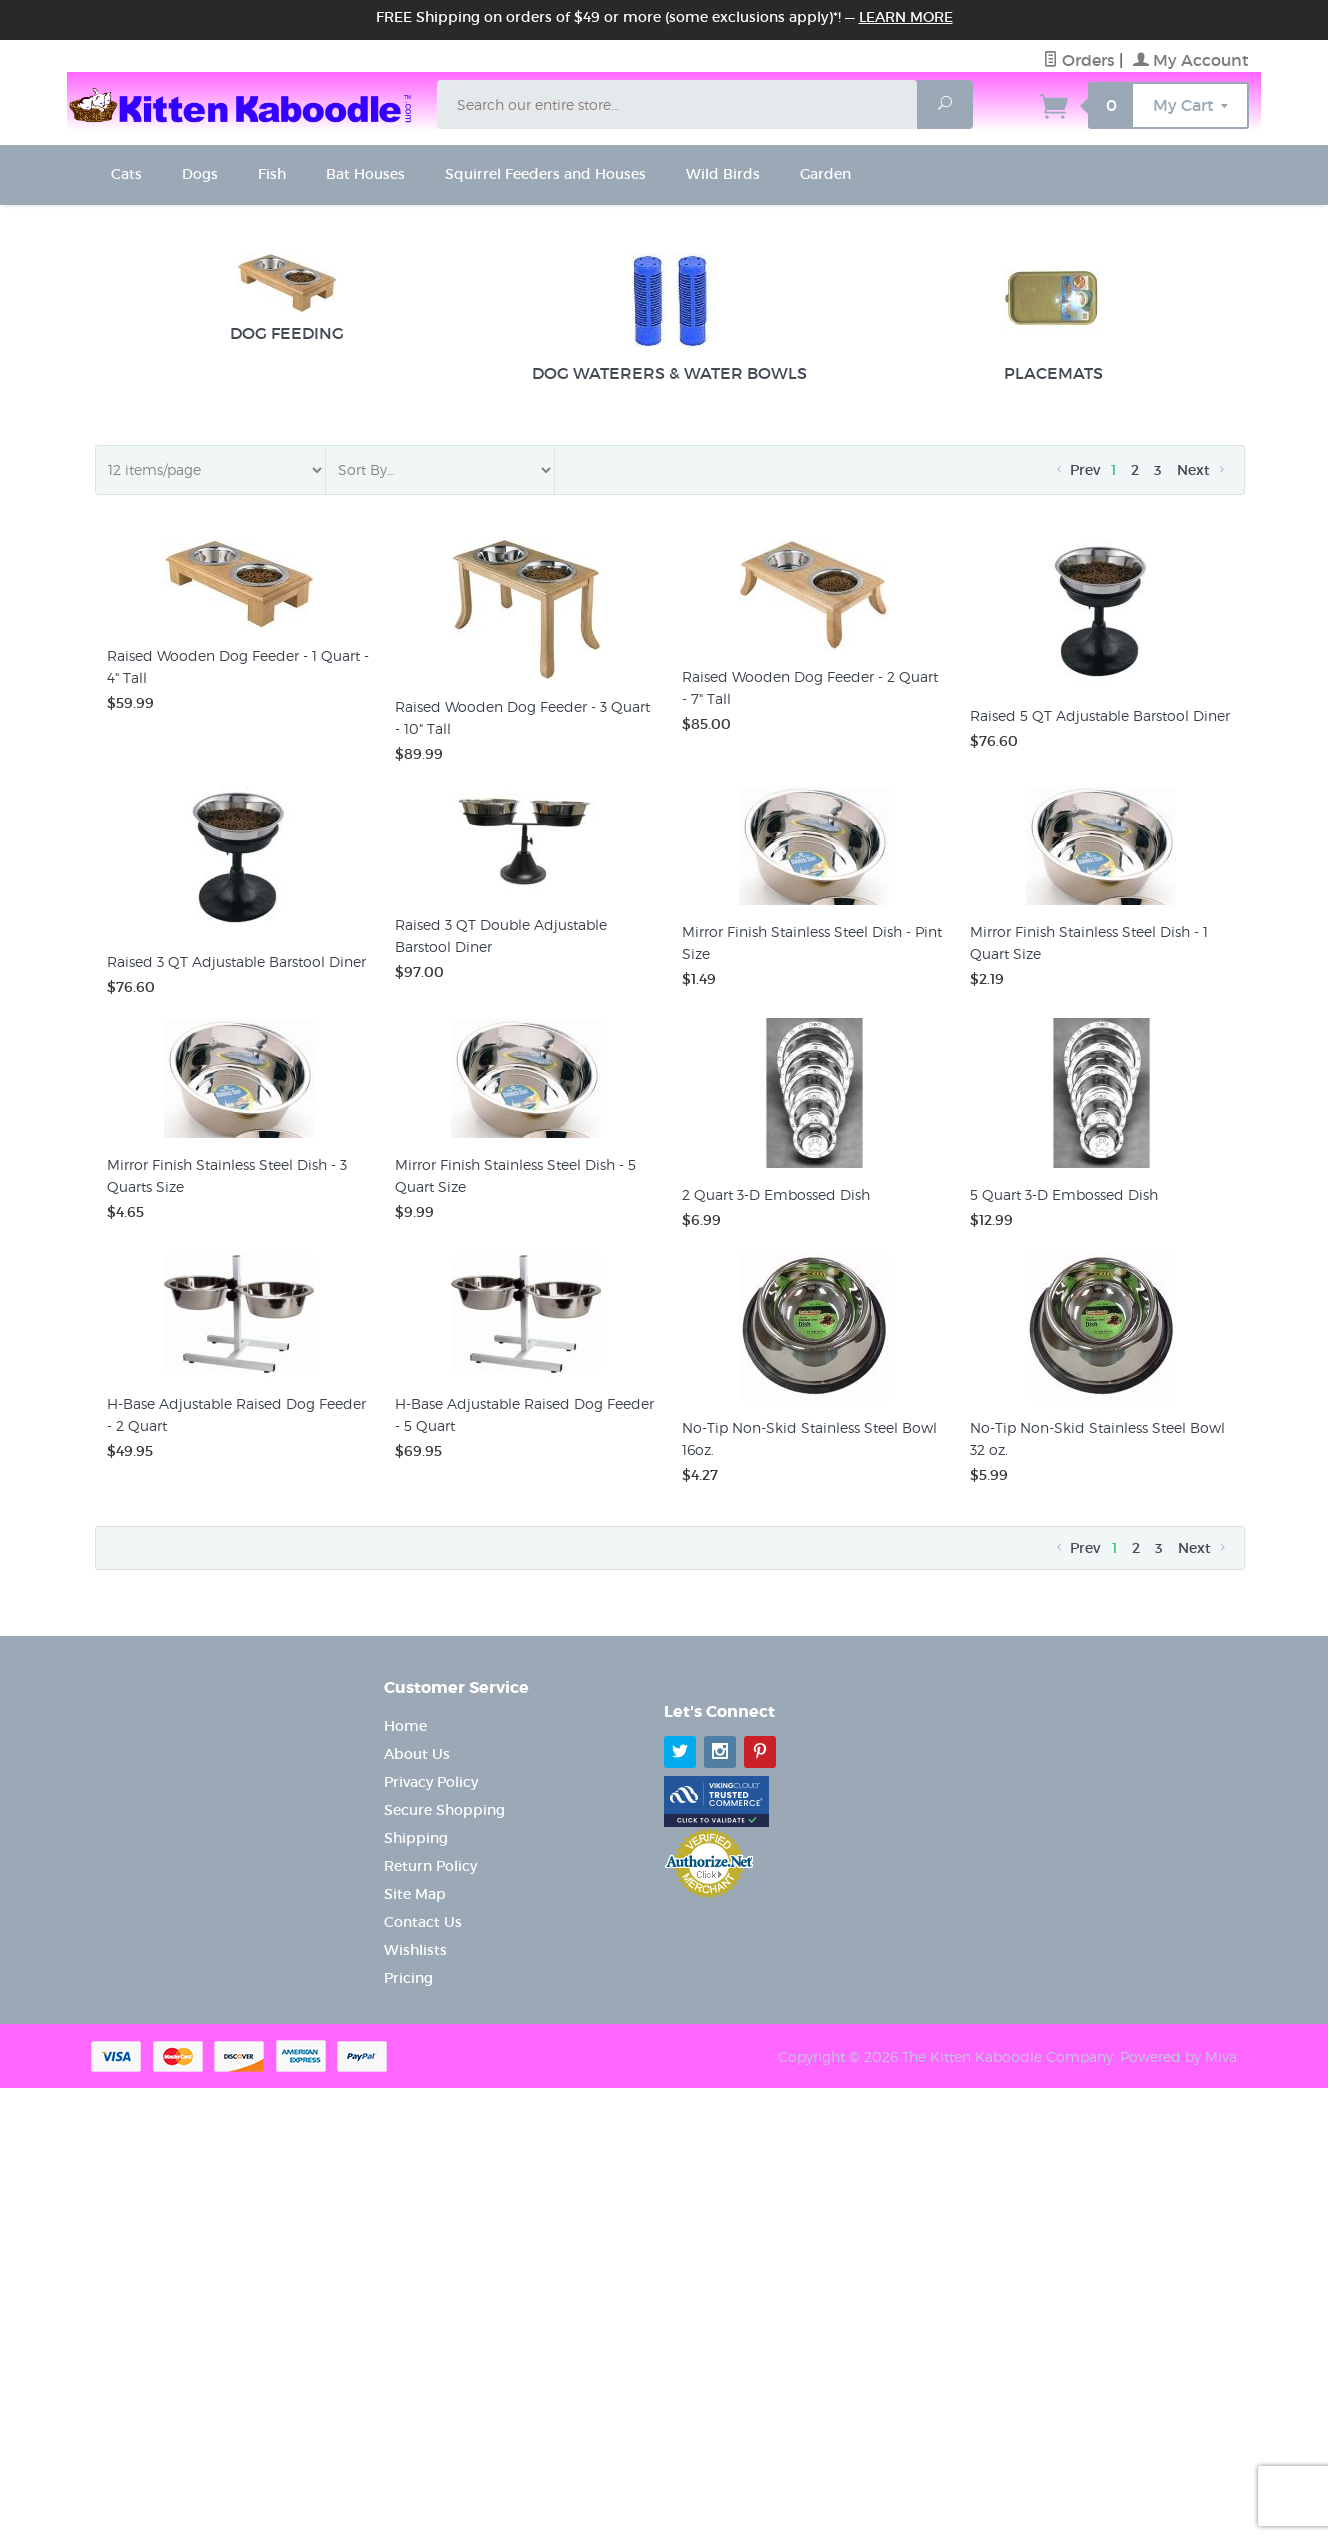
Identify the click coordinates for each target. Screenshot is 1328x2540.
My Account (1191, 60)
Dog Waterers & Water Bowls (669, 318)
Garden (825, 174)
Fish (272, 174)
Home (405, 1726)
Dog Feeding (287, 298)
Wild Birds (723, 174)
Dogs (200, 174)
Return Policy (430, 1866)
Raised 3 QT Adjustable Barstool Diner (236, 961)
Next (1202, 470)
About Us (417, 1754)
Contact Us (423, 1922)
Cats (126, 174)
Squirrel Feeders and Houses (545, 174)
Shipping (416, 1838)
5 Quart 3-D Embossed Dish (1064, 1194)
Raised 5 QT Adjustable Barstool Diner (1100, 715)
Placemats (1053, 318)
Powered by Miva (1178, 2056)
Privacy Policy (431, 1782)
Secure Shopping (444, 1810)
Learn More (906, 17)
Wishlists (415, 1950)
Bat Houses (365, 174)
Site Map (415, 1894)
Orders (1079, 60)
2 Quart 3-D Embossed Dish (776, 1194)
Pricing (408, 1978)
